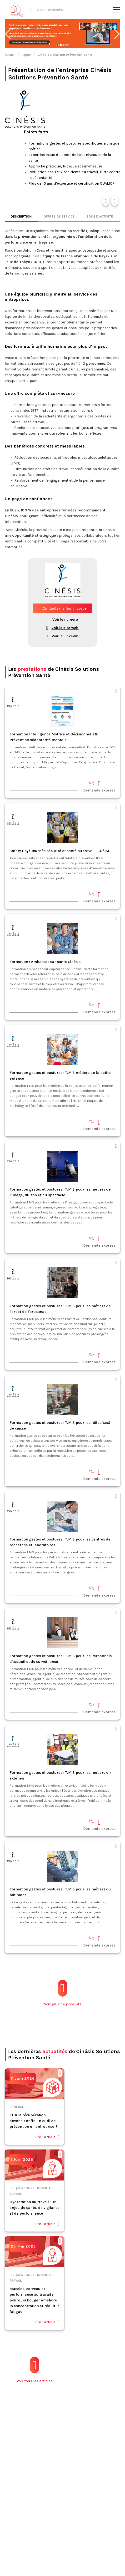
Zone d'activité (99, 216)
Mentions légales (38, 2536)
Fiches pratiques (60, 2463)
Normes (52, 2470)
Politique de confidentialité (90, 2536)
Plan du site (55, 2491)
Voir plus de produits (62, 1993)
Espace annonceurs (62, 2484)
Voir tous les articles (35, 2370)
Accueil (10, 55)
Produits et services (62, 2456)
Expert (26, 55)
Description (21, 216)
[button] (8, 34)
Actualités (54, 2449)
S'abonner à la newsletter (62, 2561)
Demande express (99, 786)
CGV (59, 2536)
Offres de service (59, 216)
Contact (52, 2477)
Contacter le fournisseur (62, 608)
